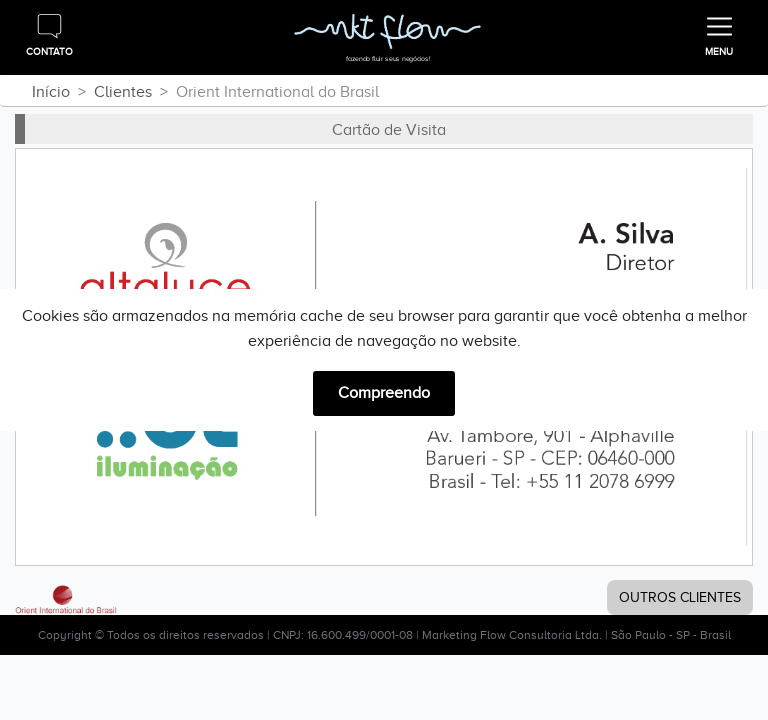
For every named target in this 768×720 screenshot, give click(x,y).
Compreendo (384, 393)
